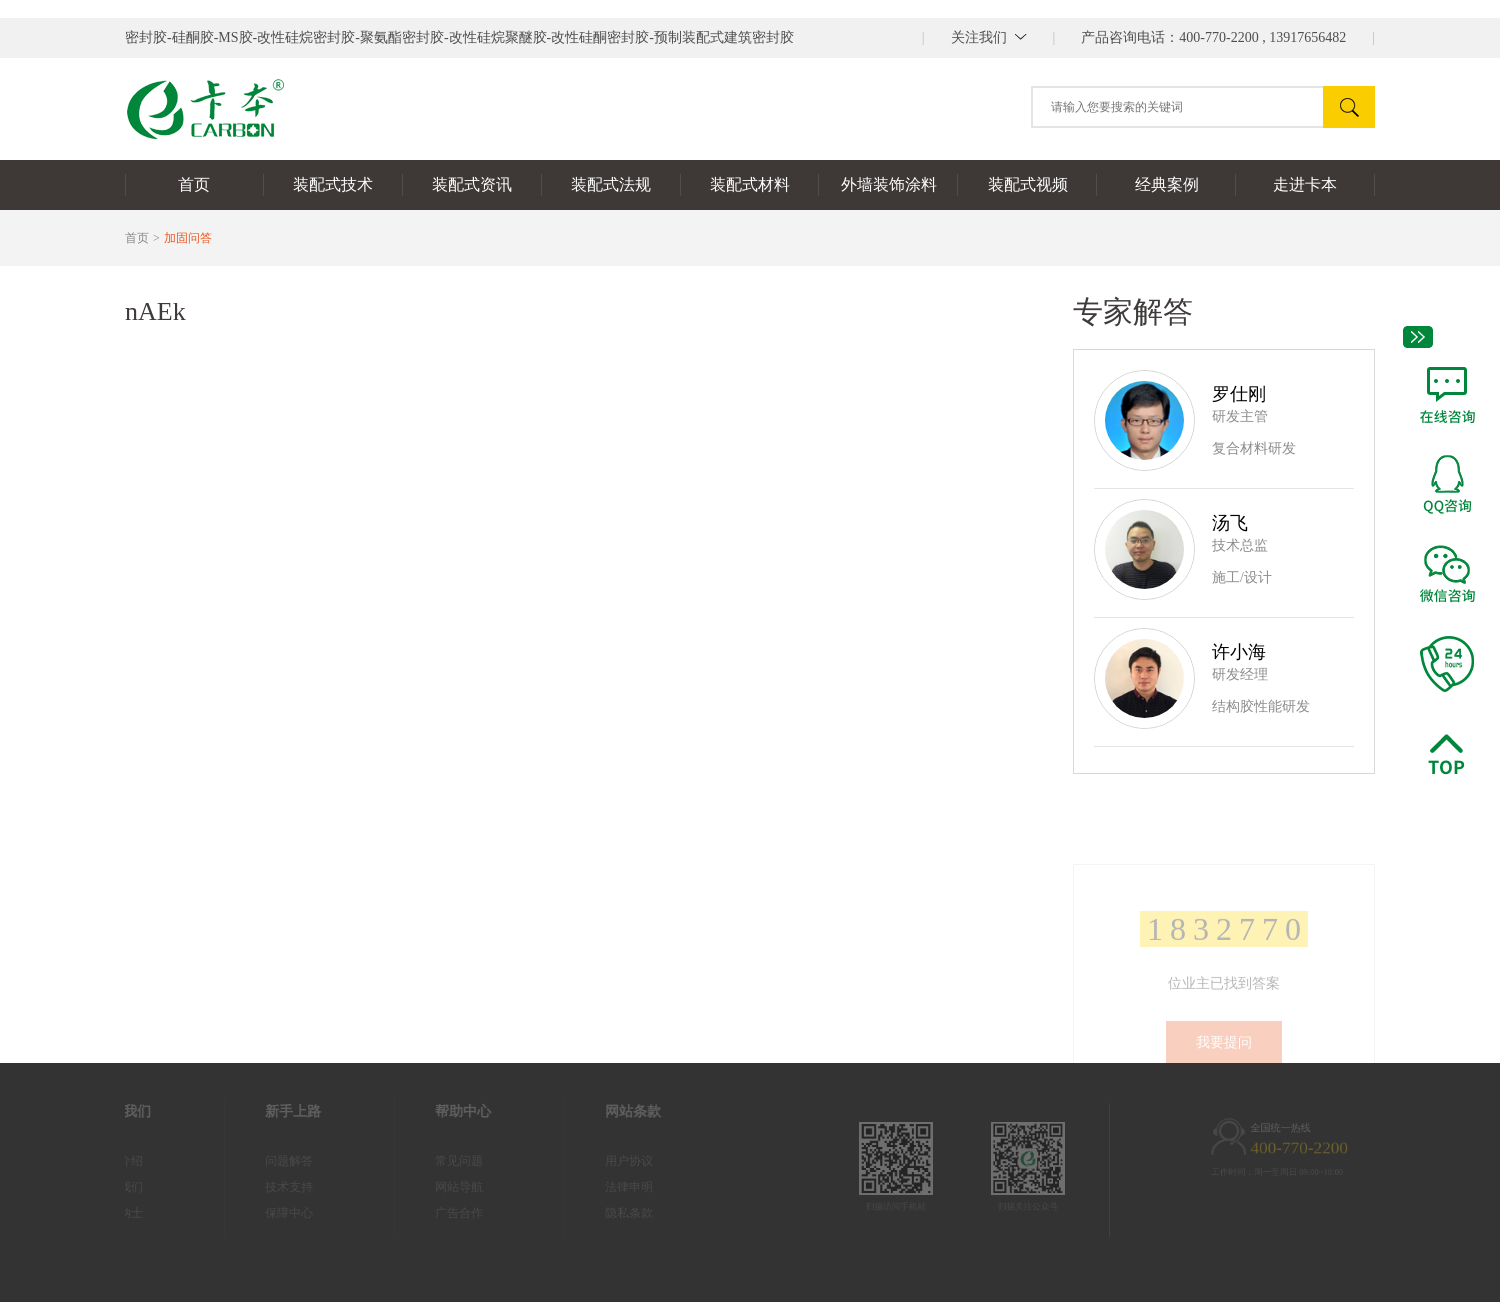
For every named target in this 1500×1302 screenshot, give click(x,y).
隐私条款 (609, 1213)
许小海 (1239, 652)
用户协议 (609, 1161)
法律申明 (609, 1187)
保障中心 (269, 1213)
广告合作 (439, 1213)
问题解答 (269, 1161)
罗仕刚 (1239, 394)
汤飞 (1230, 523)
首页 (137, 238)
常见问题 (439, 1161)
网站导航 (439, 1187)
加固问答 (188, 238)
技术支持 (269, 1187)
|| (989, 37)
